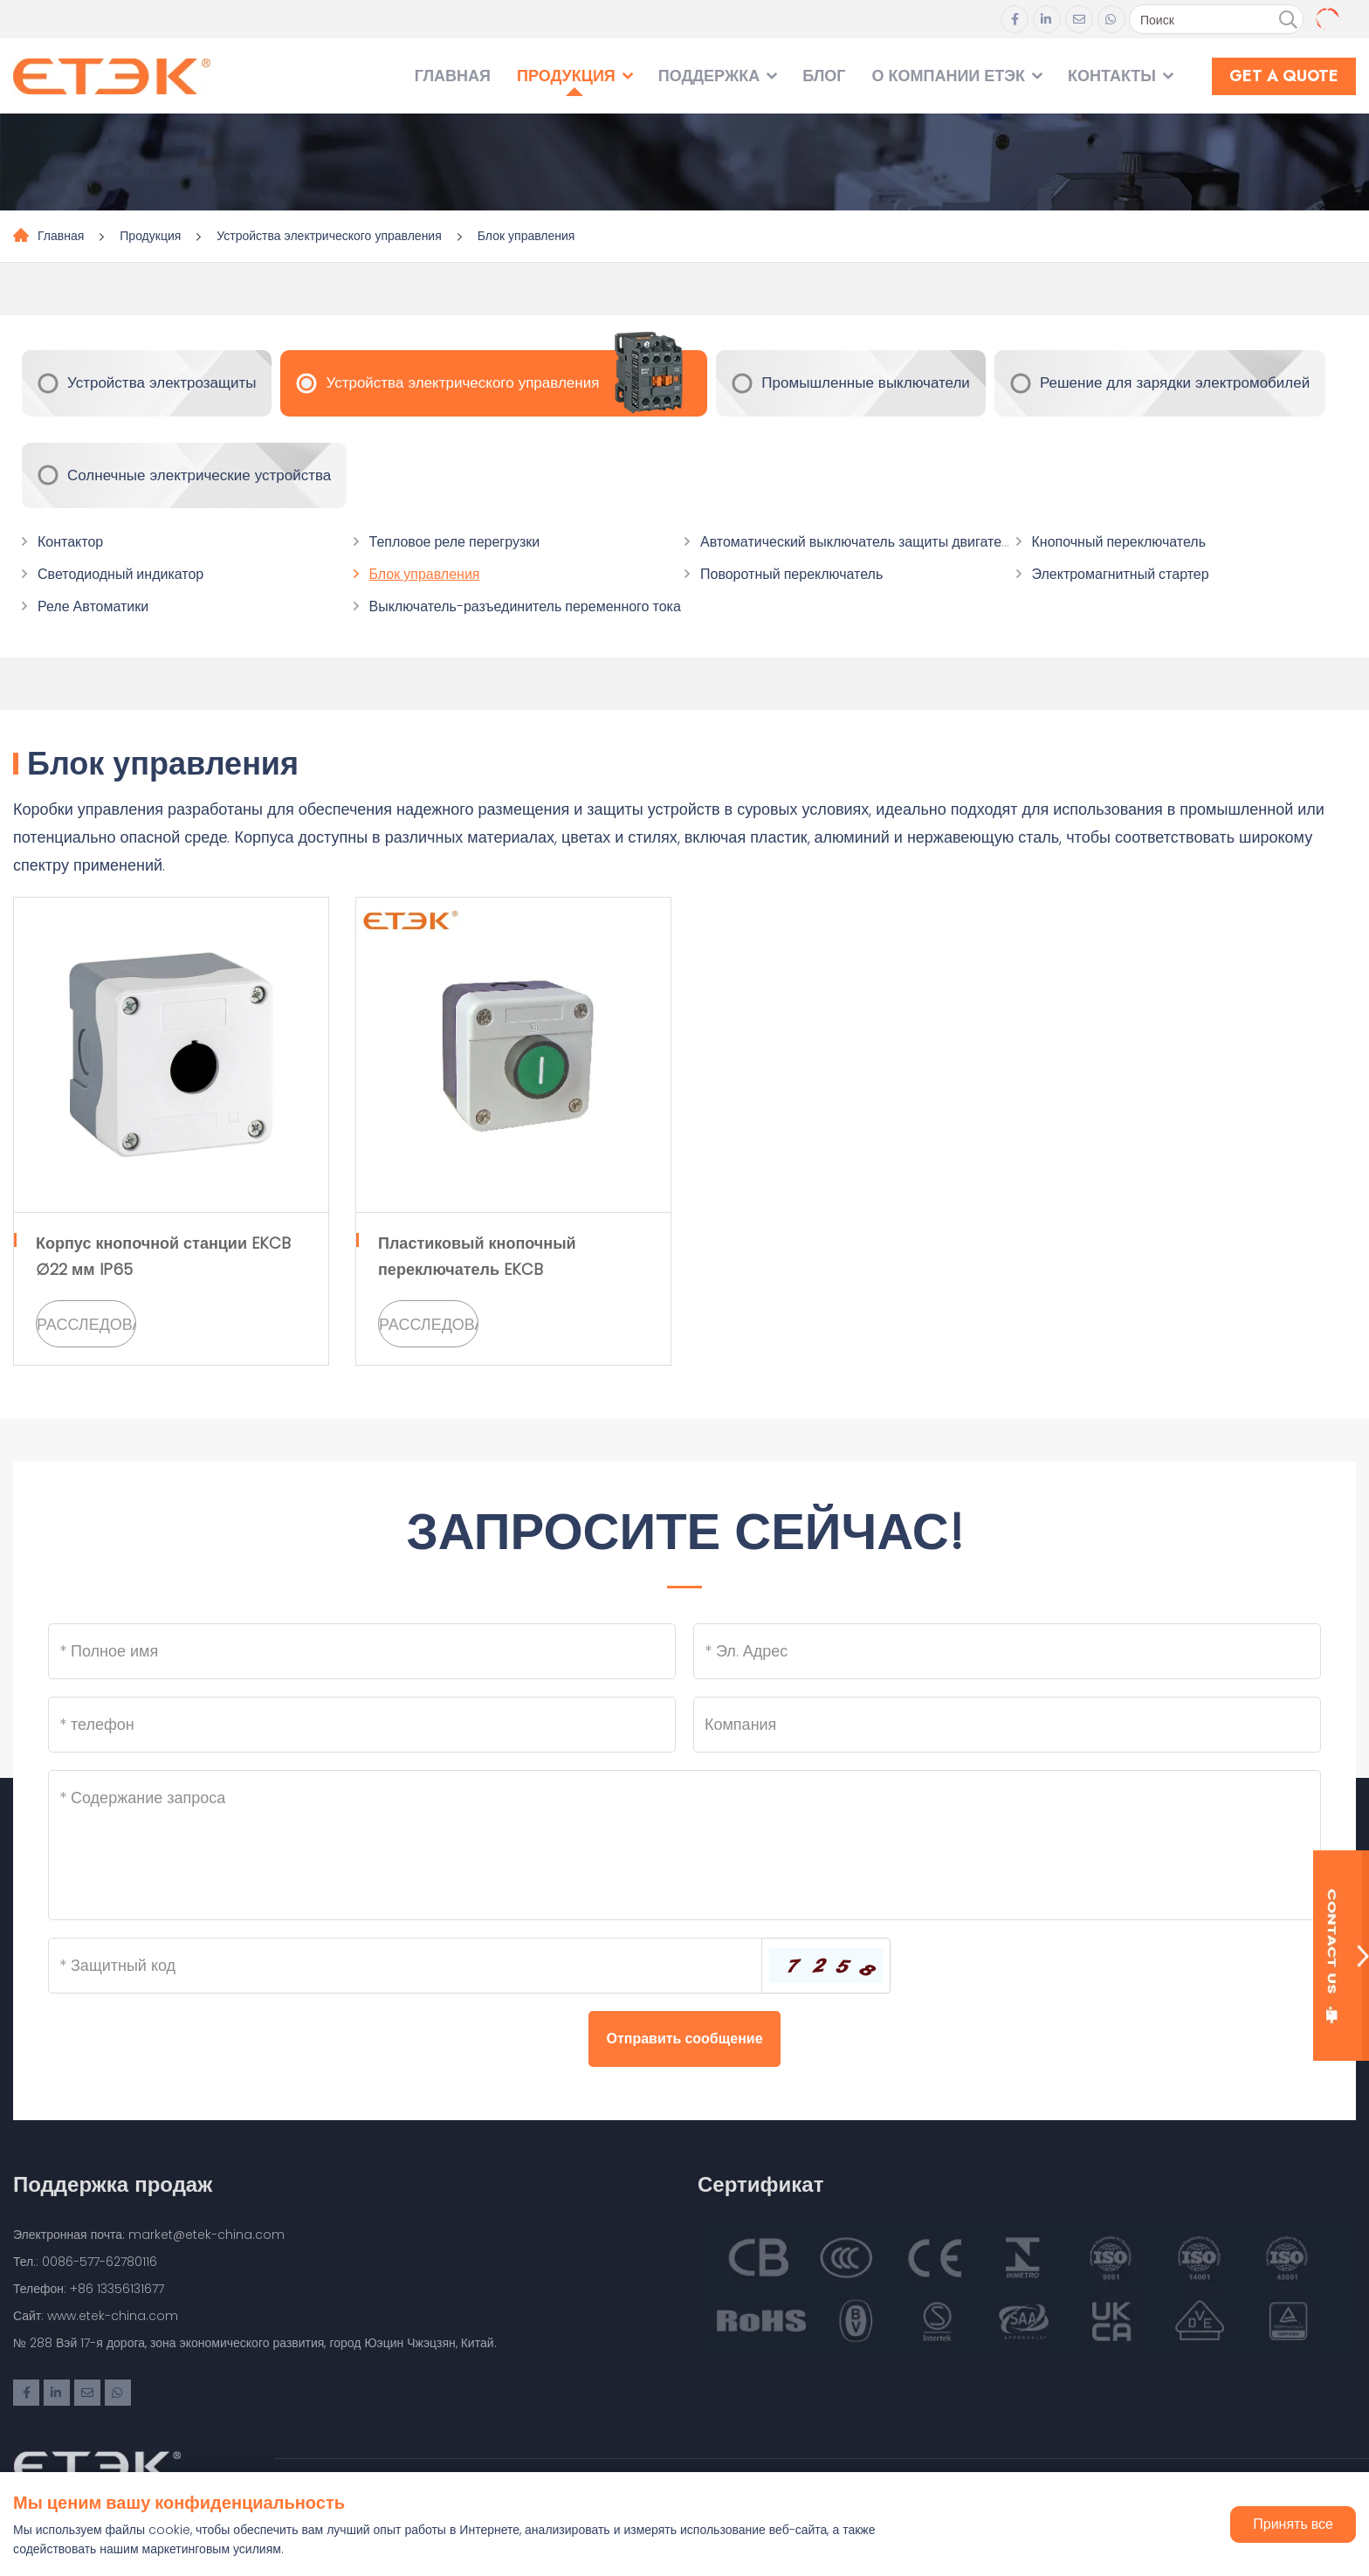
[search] (1288, 20)
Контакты (1112, 76)
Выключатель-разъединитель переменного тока (525, 606)
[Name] (362, 1651)
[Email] (1007, 1651)
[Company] (1007, 1725)
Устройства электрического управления (329, 236)
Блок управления (526, 236)
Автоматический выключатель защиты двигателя (858, 542)
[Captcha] (405, 1966)
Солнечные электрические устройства (199, 475)
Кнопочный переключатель (1119, 542)
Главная (453, 76)
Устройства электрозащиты (161, 382)
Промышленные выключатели (865, 382)
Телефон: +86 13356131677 (88, 2288)
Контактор (70, 542)
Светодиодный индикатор (120, 574)
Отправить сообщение (684, 2038)
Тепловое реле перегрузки (454, 542)
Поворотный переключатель (791, 574)
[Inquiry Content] (684, 1845)
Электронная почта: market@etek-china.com (149, 2234)
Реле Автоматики (93, 606)
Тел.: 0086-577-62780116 (85, 2261)
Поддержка (709, 76)
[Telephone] (362, 1725)
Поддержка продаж (112, 2184)
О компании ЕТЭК (948, 76)
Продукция (566, 76)
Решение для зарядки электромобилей (1175, 382)
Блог (823, 76)
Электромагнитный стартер (1120, 574)
